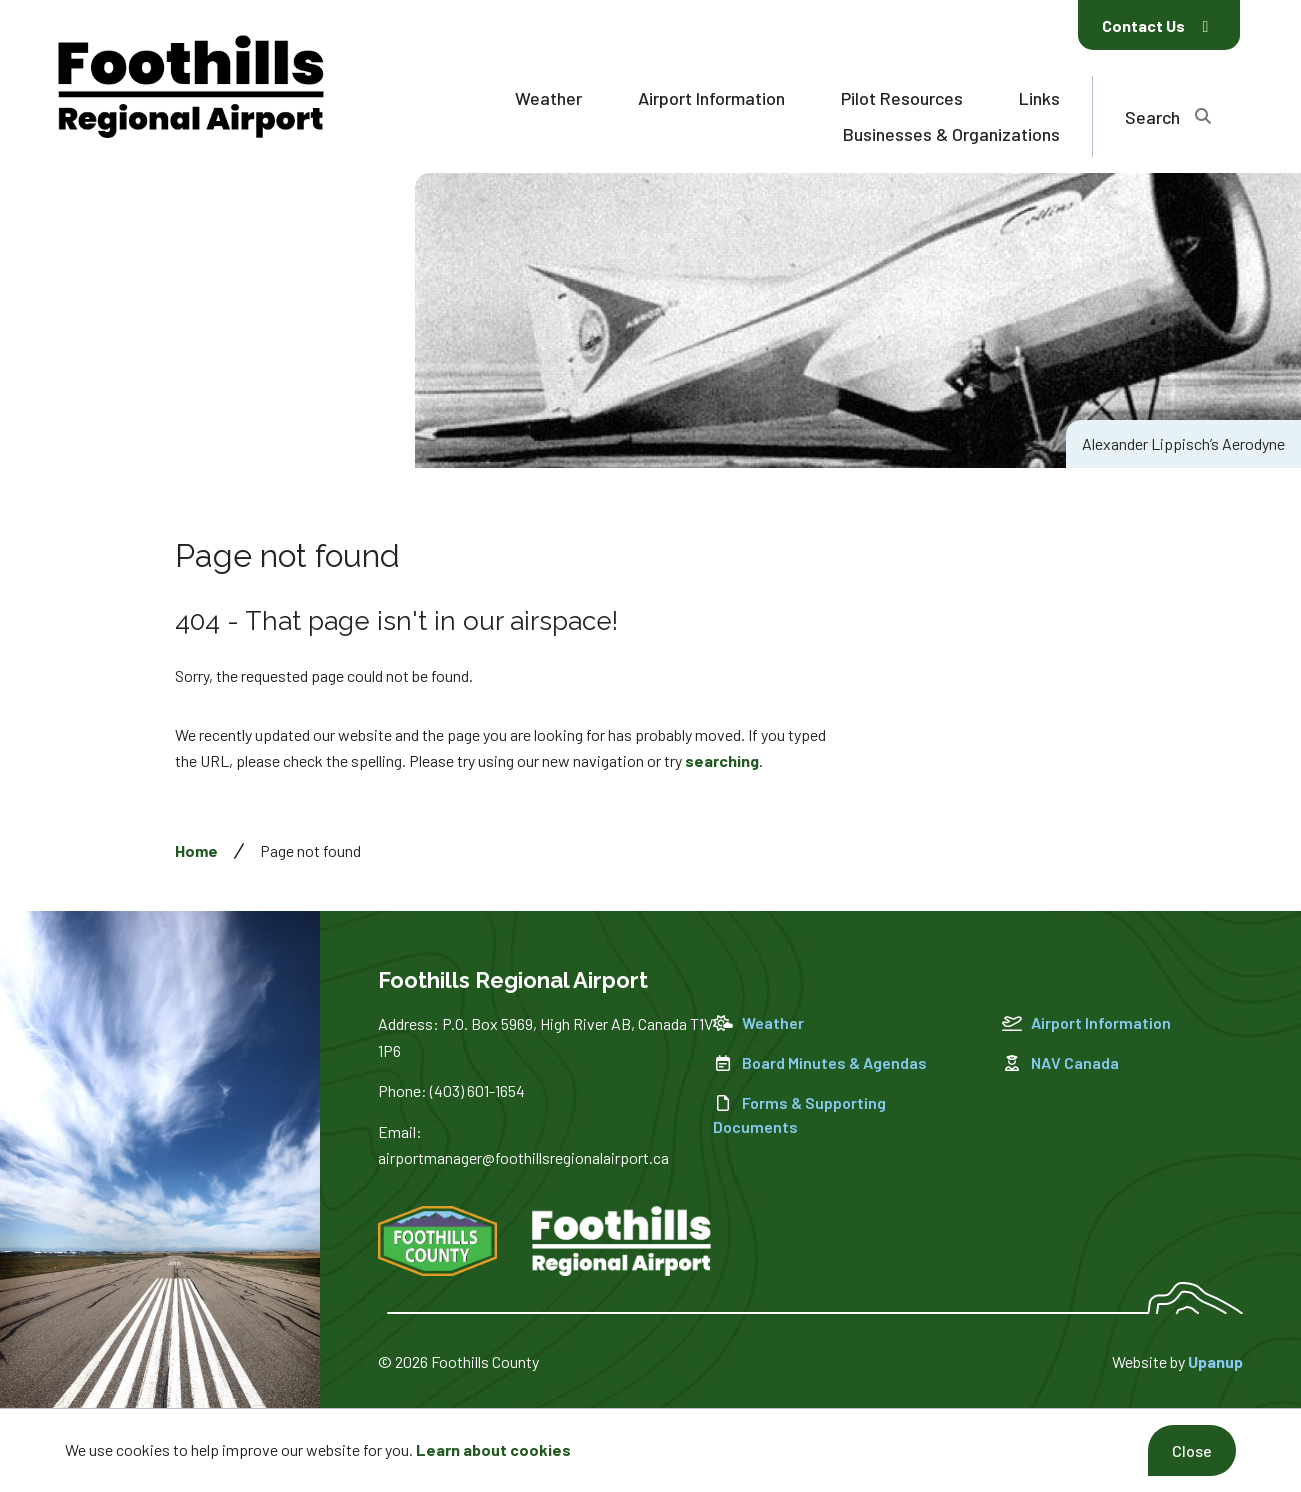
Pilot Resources (902, 98)
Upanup (1215, 1361)
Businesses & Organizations (951, 134)
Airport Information (711, 98)
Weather (548, 98)
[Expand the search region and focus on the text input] (1168, 116)
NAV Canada (1060, 1062)
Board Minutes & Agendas (820, 1062)
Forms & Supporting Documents (799, 1114)
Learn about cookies (493, 1449)
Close (1192, 1450)
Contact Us (1155, 25)
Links (1039, 98)
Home (196, 850)
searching (722, 760)
